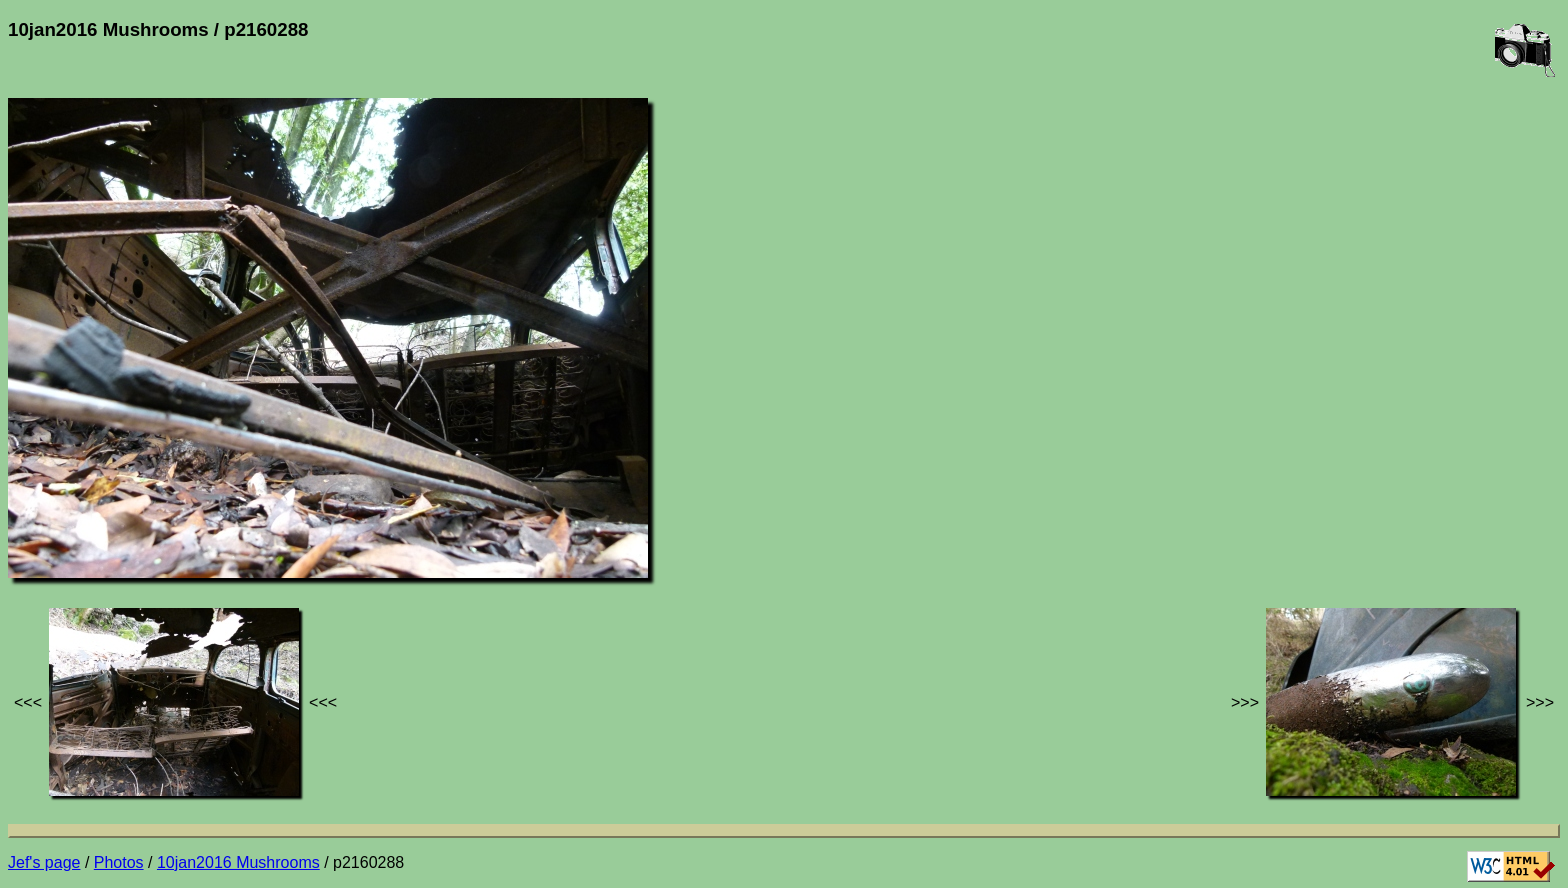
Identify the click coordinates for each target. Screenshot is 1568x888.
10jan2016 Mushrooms (238, 862)
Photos (119, 862)
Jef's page (44, 862)
